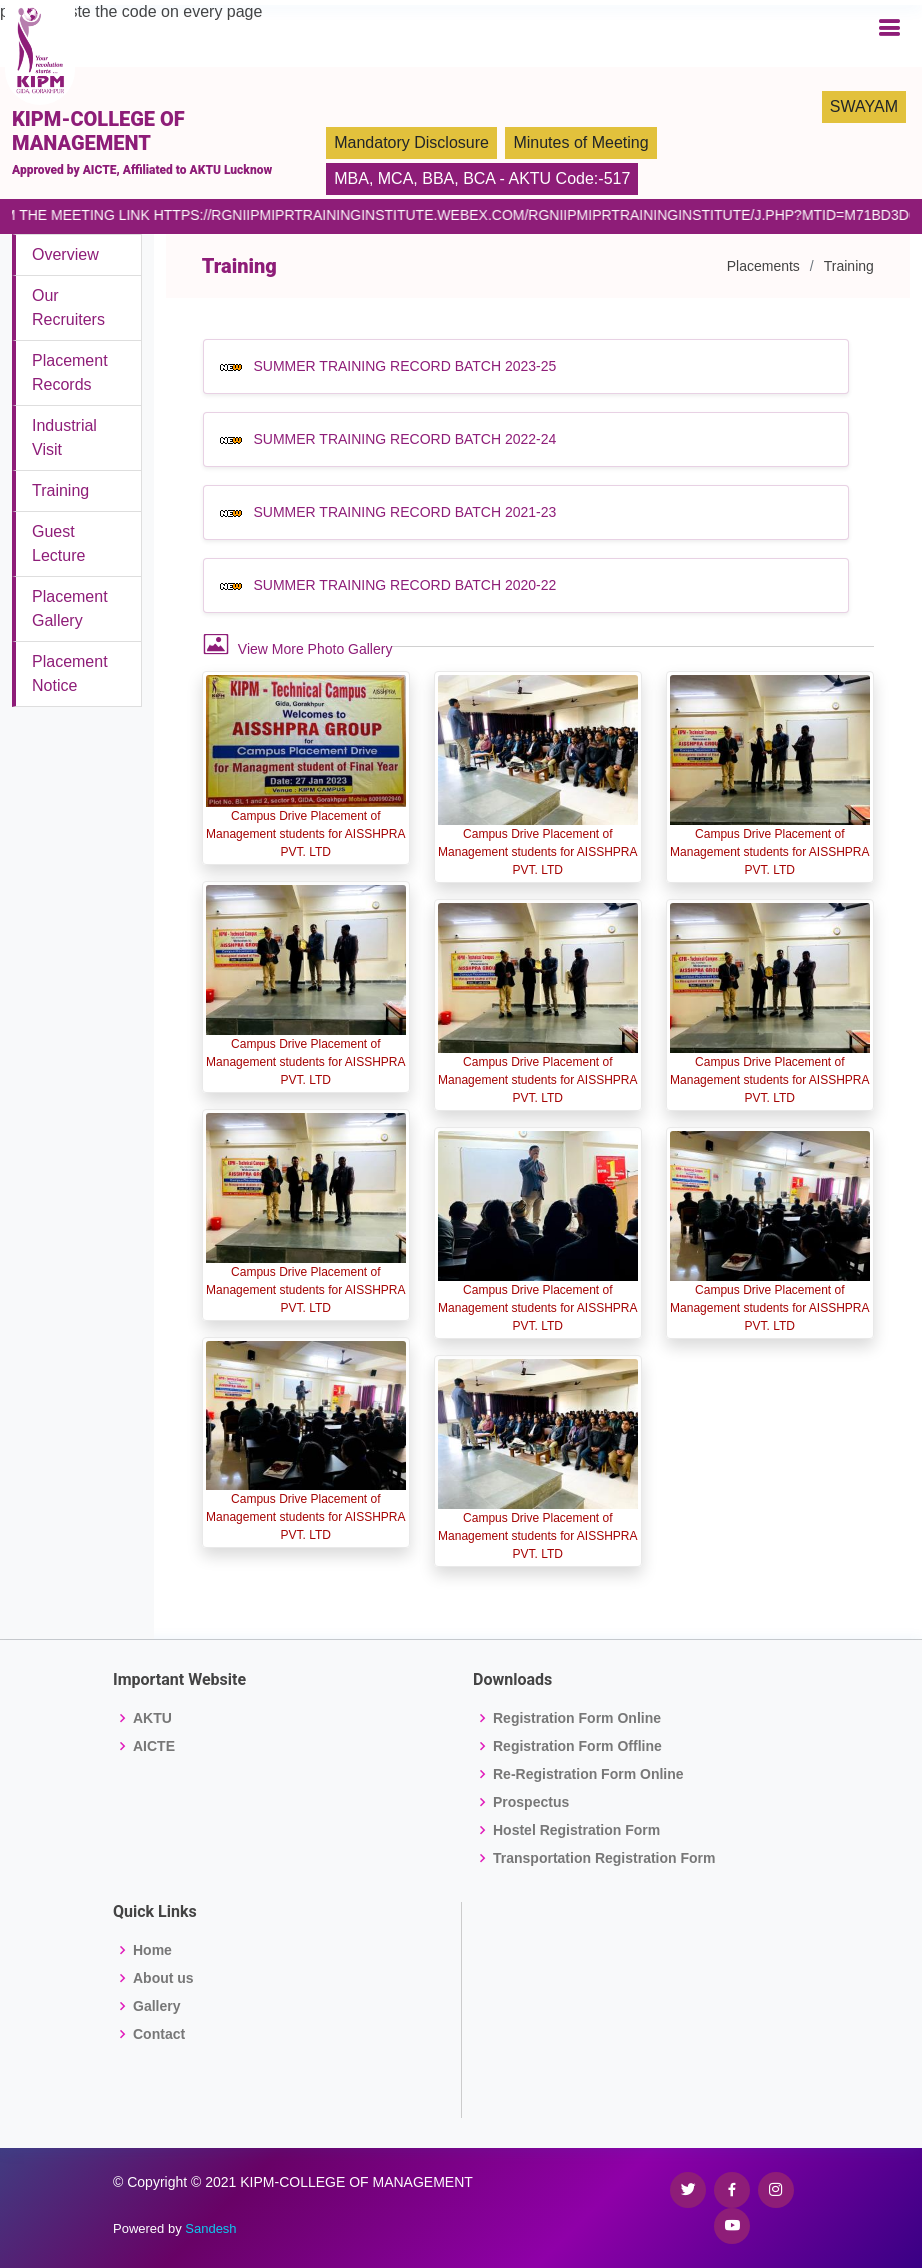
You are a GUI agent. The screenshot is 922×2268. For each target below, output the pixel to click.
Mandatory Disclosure (411, 142)
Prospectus (531, 1802)
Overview (65, 254)
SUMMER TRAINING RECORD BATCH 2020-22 (404, 585)
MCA (396, 178)
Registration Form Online (577, 1718)
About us (163, 1978)
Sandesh (210, 2228)
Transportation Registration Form (604, 1858)
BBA (438, 178)
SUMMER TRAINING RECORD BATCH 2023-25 (404, 366)
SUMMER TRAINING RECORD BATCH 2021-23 (404, 512)
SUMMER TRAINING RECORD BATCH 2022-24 (404, 439)
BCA (479, 178)
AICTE (154, 1746)
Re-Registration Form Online (588, 1774)
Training (60, 490)
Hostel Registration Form (576, 1830)
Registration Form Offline (577, 1746)
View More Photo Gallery (297, 644)
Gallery (156, 2006)
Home (152, 1950)
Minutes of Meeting (580, 142)
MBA (351, 178)
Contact (159, 2034)
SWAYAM (864, 106)
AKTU (152, 1718)
